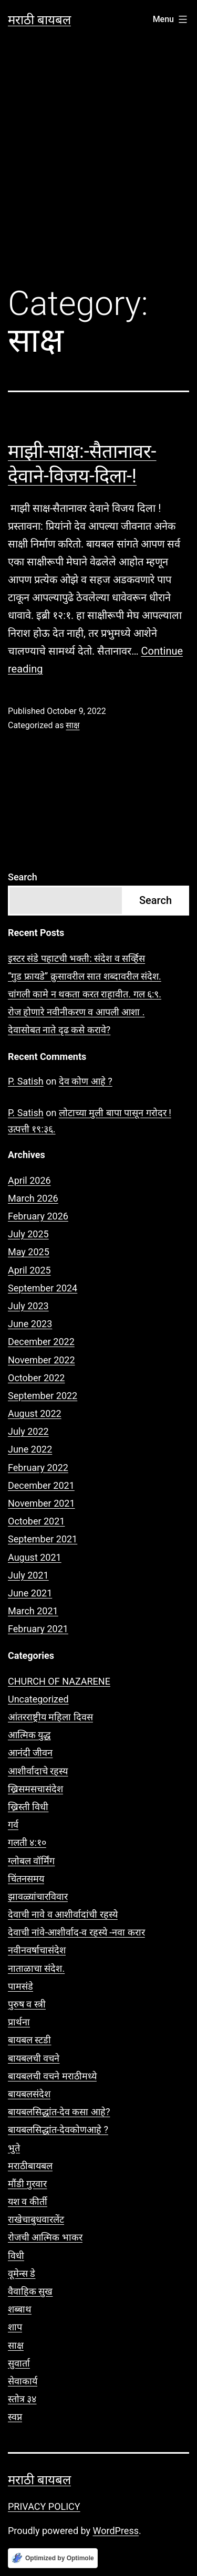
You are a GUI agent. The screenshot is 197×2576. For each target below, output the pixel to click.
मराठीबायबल (30, 2165)
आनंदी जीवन (30, 1752)
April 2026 (29, 1180)
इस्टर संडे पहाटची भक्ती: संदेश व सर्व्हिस (76, 958)
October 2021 (36, 1521)
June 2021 (30, 1593)
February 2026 (38, 1216)
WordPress (116, 2530)
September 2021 (42, 1538)
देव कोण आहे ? (85, 1081)
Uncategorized (38, 1699)
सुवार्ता (19, 2363)
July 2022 (28, 1431)
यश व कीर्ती (27, 2201)
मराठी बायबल (39, 20)
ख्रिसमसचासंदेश (35, 1788)
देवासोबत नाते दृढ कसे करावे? (59, 1029)
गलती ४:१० (27, 1842)
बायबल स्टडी (29, 2039)
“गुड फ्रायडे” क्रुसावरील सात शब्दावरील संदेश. (84, 976)
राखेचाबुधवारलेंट (36, 2219)
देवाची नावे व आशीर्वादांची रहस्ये (63, 1914)
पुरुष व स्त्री (27, 2004)
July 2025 (28, 1233)
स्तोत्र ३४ (22, 2398)
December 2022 (41, 1341)
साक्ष (72, 725)
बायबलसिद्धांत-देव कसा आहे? (59, 2111)
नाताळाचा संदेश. (36, 1968)
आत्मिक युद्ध (29, 1734)
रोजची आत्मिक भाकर (45, 2237)
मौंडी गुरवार (27, 2183)
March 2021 (33, 1610)
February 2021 (38, 1628)
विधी (16, 2255)
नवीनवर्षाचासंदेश (37, 1949)
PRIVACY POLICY (44, 2506)
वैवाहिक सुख (30, 2291)
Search (22, 876)
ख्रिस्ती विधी (28, 1806)
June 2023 (30, 1323)
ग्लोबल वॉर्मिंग (31, 1860)
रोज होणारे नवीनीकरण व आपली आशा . (76, 1011)
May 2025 (28, 1251)
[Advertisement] (98, 166)
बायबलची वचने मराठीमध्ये (52, 2075)
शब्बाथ (20, 2309)
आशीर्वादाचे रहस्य (38, 1770)
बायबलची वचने (33, 2058)
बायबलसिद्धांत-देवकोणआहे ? (58, 2129)
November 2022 (41, 1359)
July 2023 (28, 1305)
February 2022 (38, 1467)
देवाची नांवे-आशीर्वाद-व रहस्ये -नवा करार (76, 1932)
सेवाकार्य (22, 2380)
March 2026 (33, 1198)
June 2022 (30, 1449)
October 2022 (36, 1377)
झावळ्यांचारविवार (38, 1896)
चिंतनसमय (26, 1878)
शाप (15, 2326)
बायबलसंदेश (29, 2093)
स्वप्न (15, 2416)
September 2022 (42, 1395)
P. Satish (26, 1081)
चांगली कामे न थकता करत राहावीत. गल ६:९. (84, 994)
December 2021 (41, 1485)
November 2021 (41, 1503)
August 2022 (34, 1413)
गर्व (13, 1824)
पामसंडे (20, 1986)
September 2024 (42, 1288)
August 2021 (34, 1557)
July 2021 (28, 1575)
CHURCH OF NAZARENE (59, 1681)
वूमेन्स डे (21, 2273)
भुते (14, 2147)
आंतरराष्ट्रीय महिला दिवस (50, 1716)
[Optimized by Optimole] (53, 2558)
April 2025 (29, 1270)
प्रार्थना (19, 2021)
